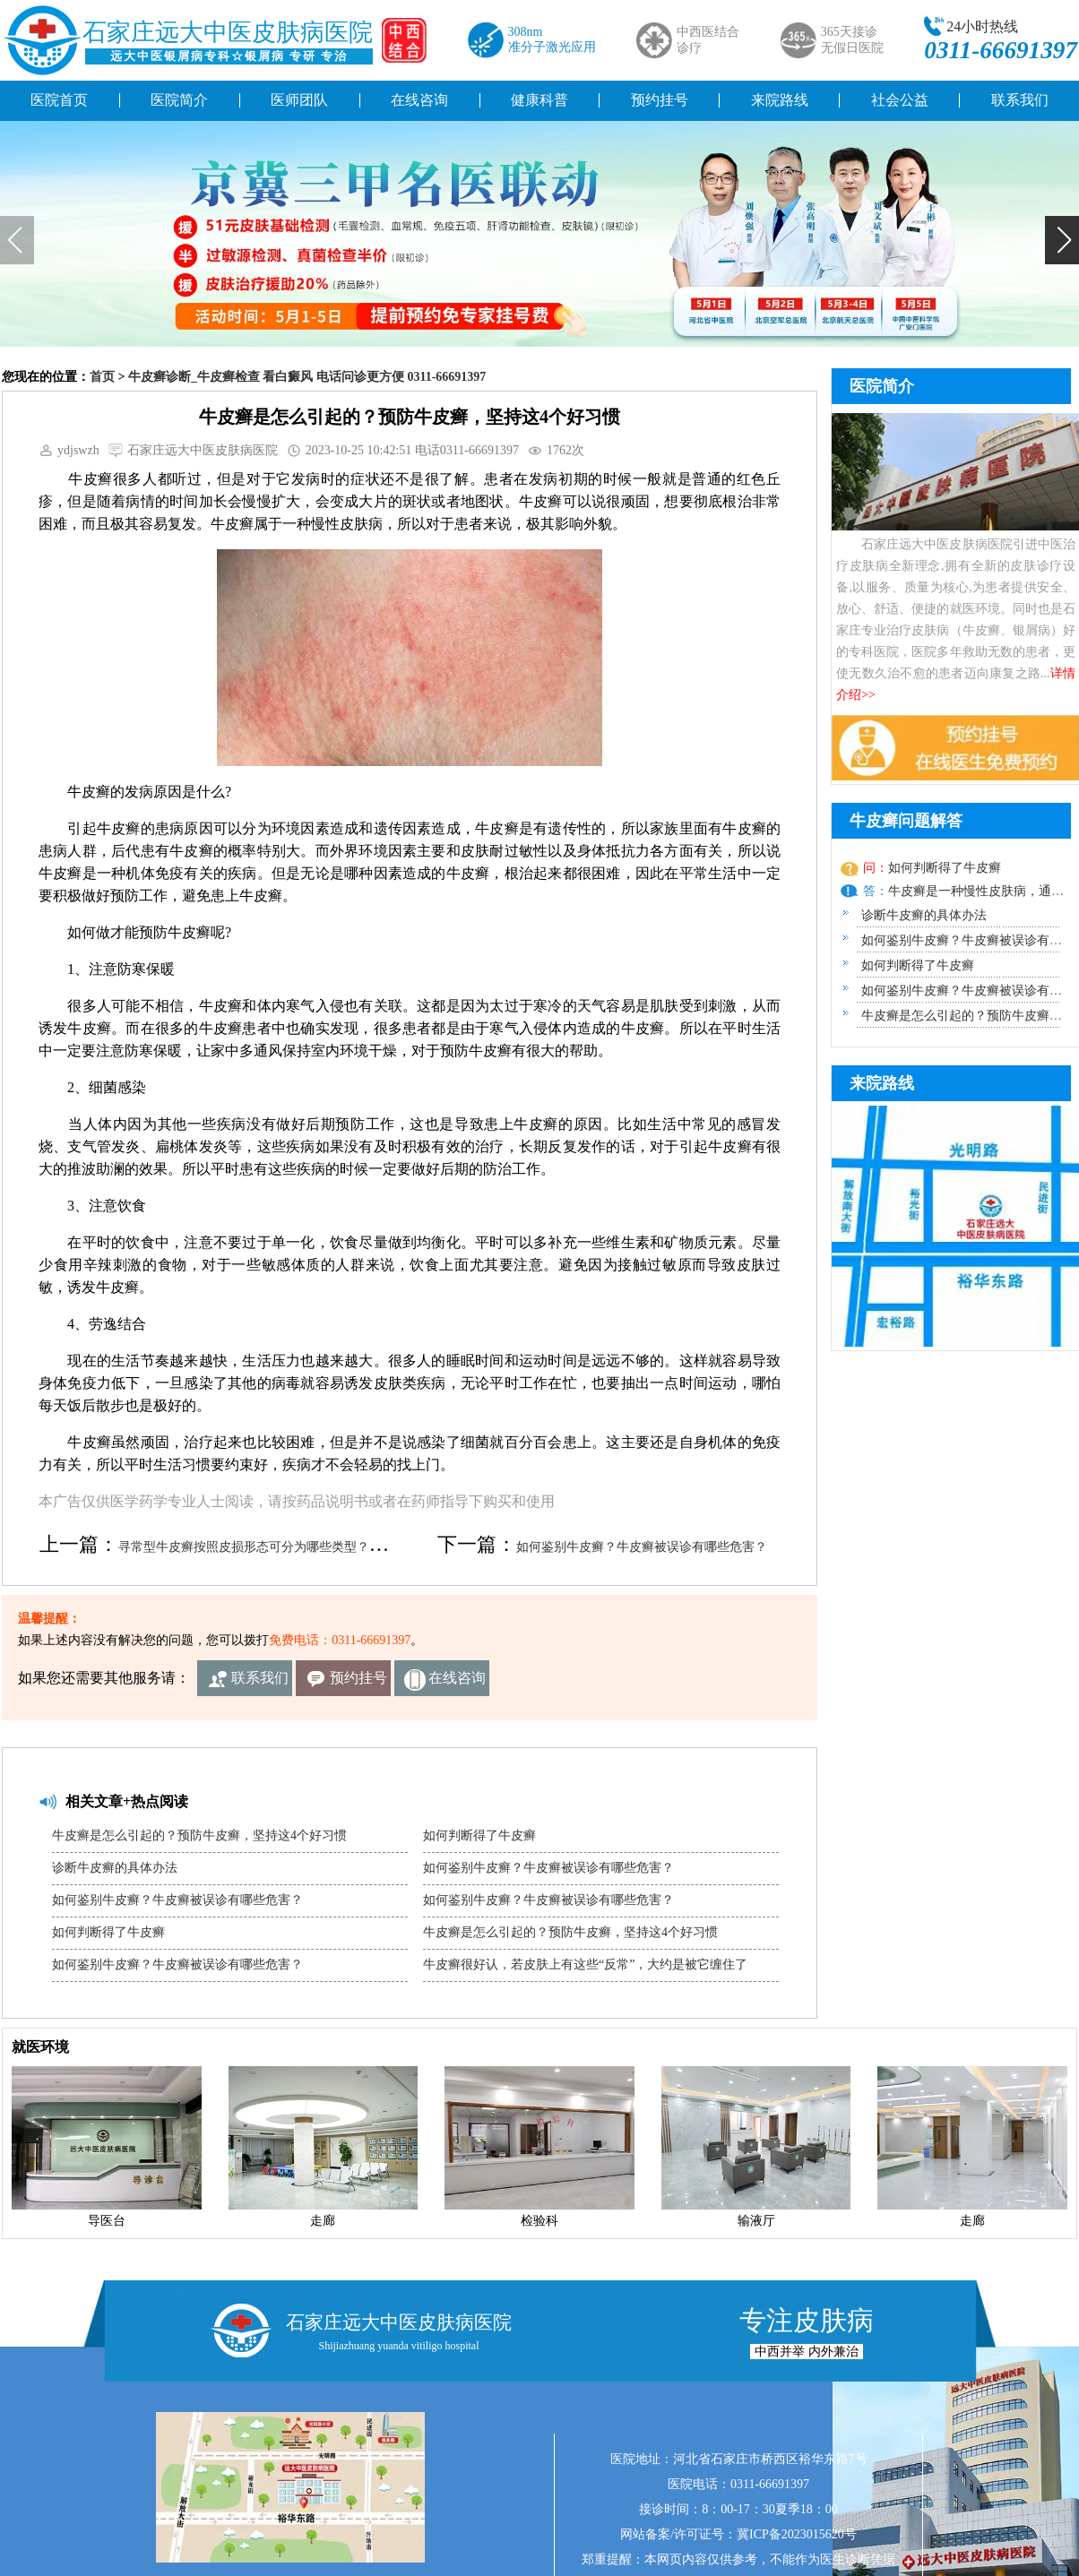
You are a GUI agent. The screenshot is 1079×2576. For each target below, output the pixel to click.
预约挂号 (659, 100)
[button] (1062, 240)
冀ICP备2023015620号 (797, 2534)
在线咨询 (419, 100)
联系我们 (260, 1677)
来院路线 (779, 100)
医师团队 (299, 100)
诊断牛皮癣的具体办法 (114, 1867)
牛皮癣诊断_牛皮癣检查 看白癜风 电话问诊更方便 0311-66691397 (307, 376)
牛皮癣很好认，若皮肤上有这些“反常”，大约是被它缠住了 (585, 1964)
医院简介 (179, 100)
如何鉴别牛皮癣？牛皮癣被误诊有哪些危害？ (641, 1547)
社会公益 (899, 100)
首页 (102, 376)
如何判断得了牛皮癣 (108, 1932)
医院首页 (59, 100)
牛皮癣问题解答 (906, 821)
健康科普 (539, 100)
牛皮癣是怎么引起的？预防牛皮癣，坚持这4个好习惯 (199, 1835)
